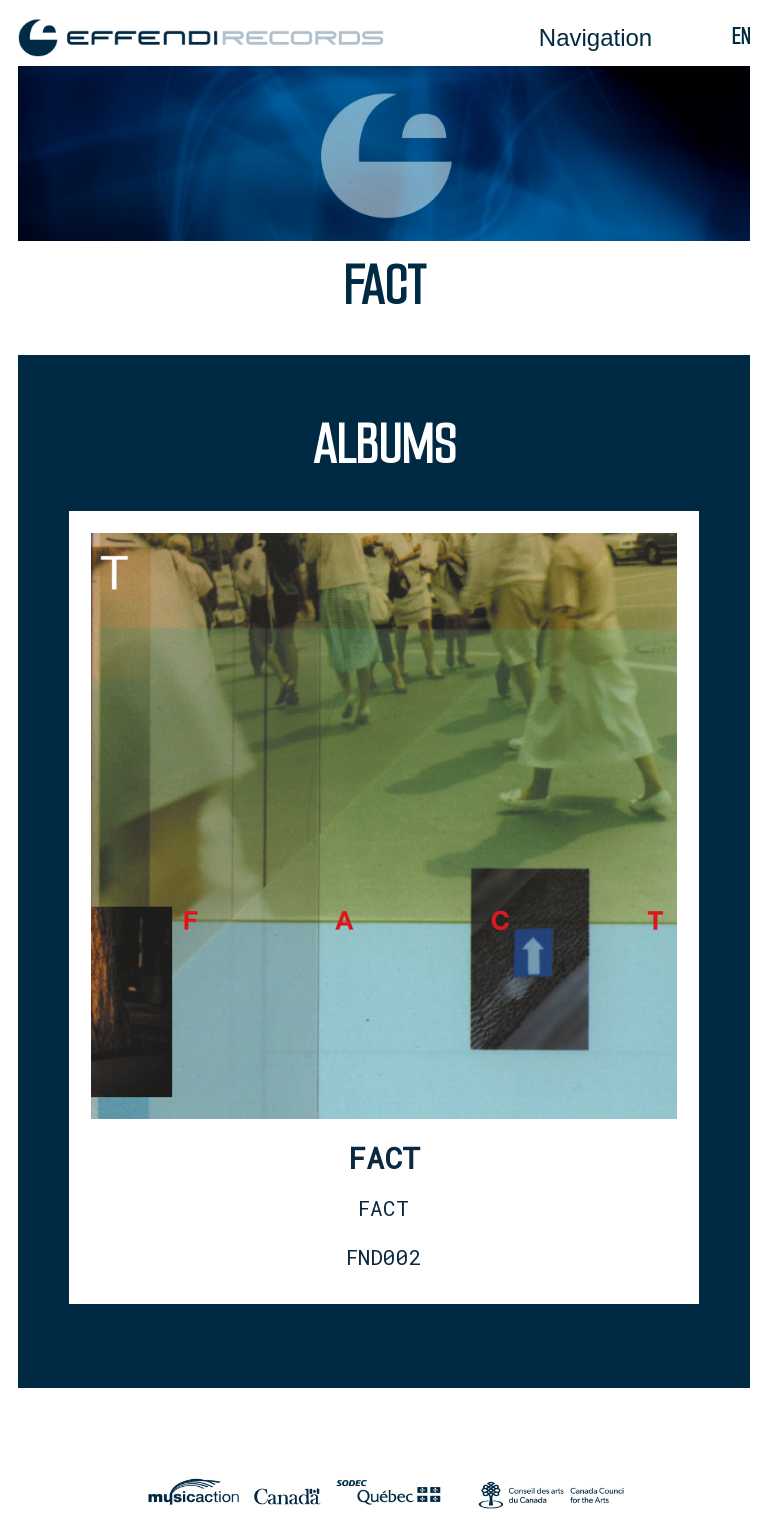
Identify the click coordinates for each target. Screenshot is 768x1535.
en (740, 36)
